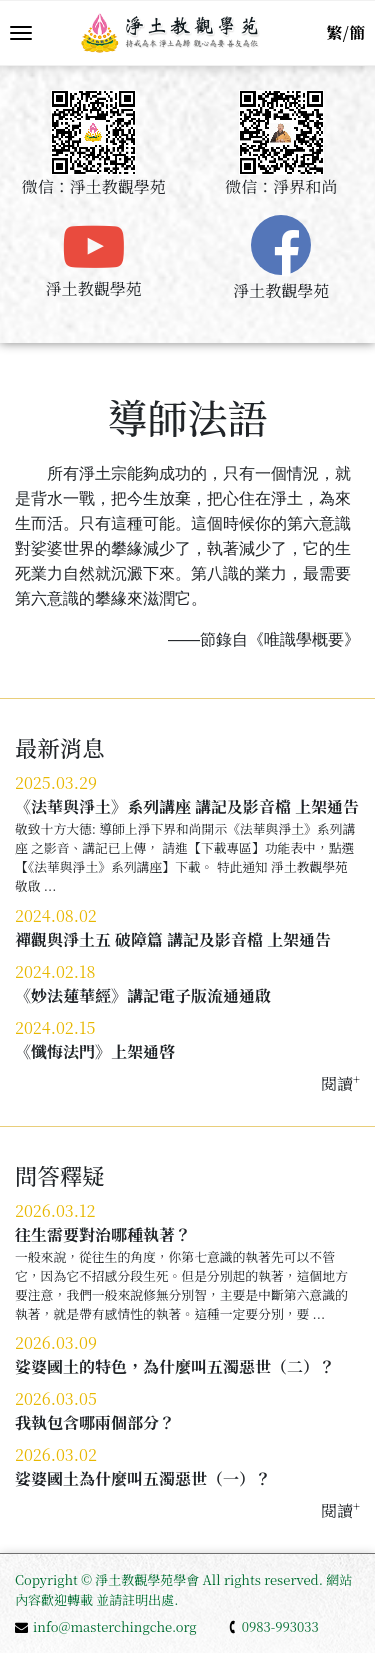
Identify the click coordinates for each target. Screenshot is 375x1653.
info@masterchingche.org (106, 1626)
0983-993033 (273, 1626)
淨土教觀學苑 (94, 288)
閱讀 (340, 1083)
